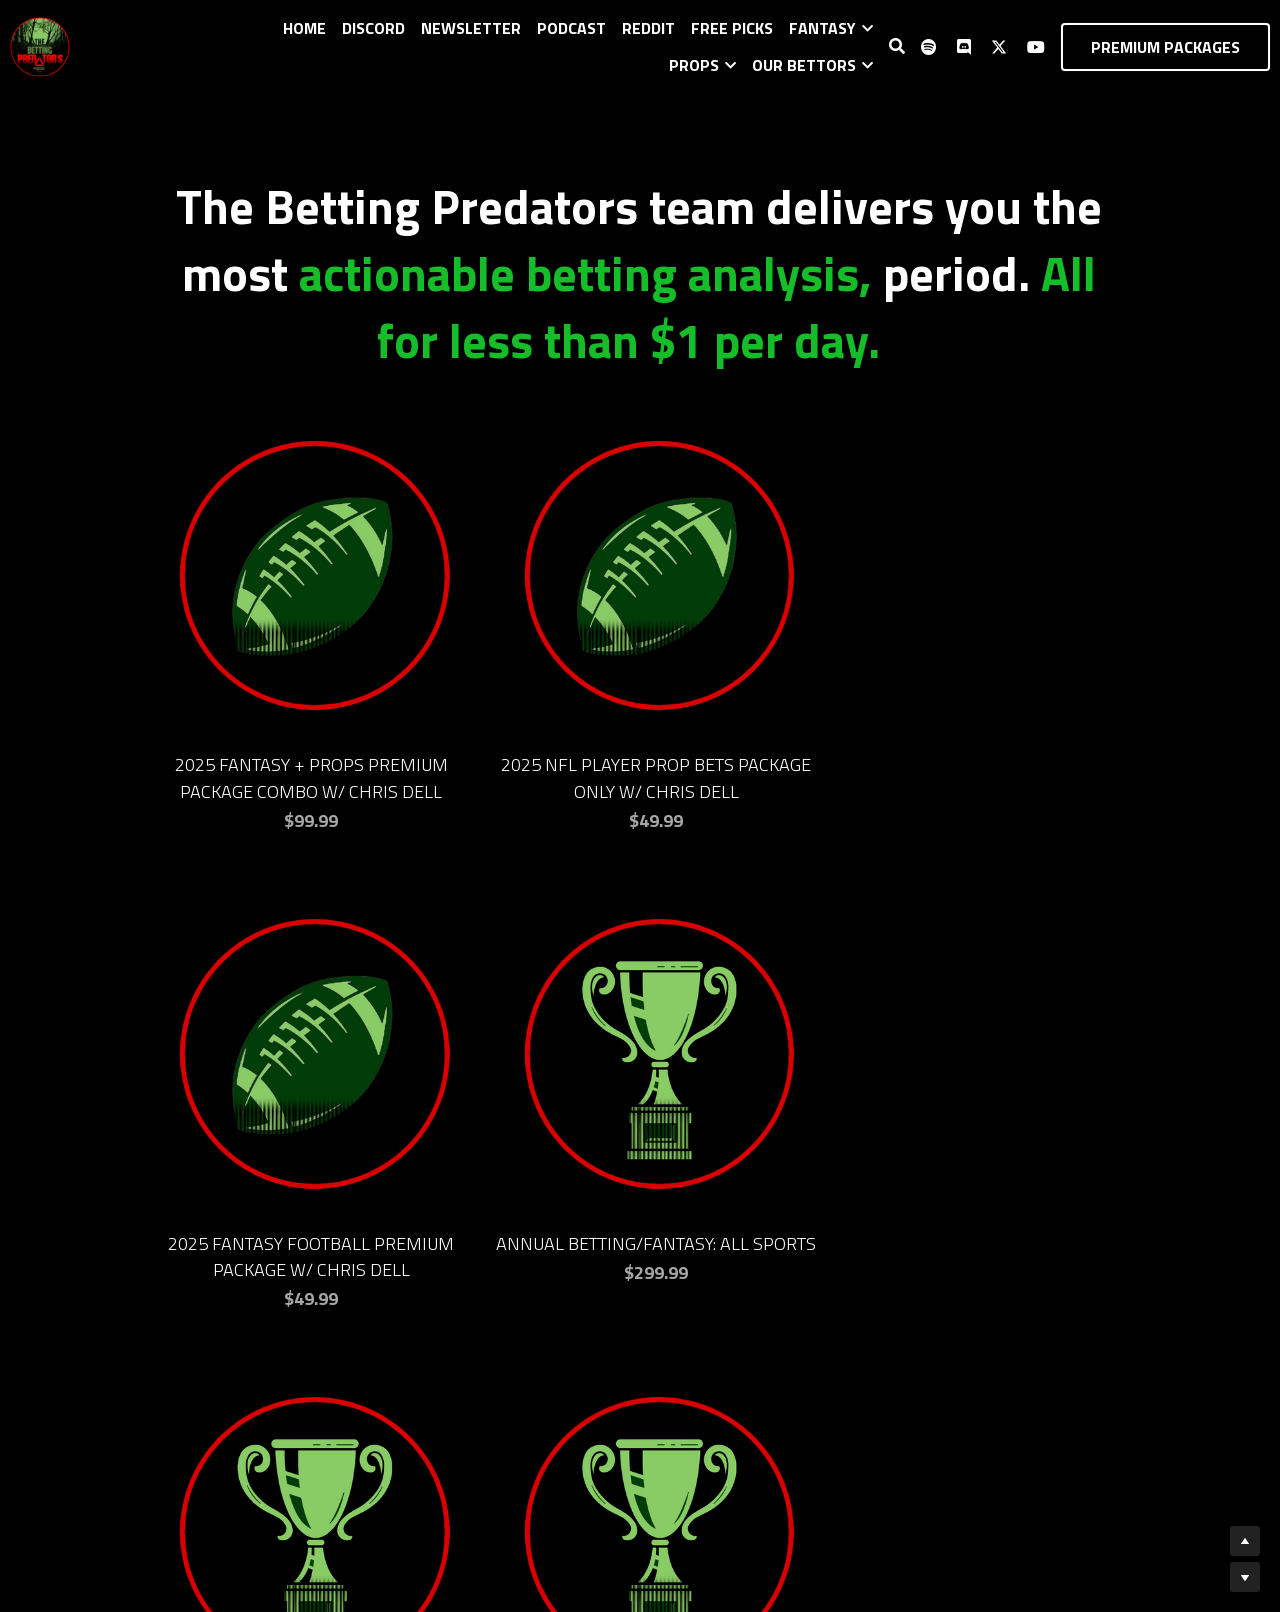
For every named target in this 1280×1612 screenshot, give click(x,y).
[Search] (897, 46)
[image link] (40, 44)
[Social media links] (929, 47)
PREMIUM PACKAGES (1165, 47)
